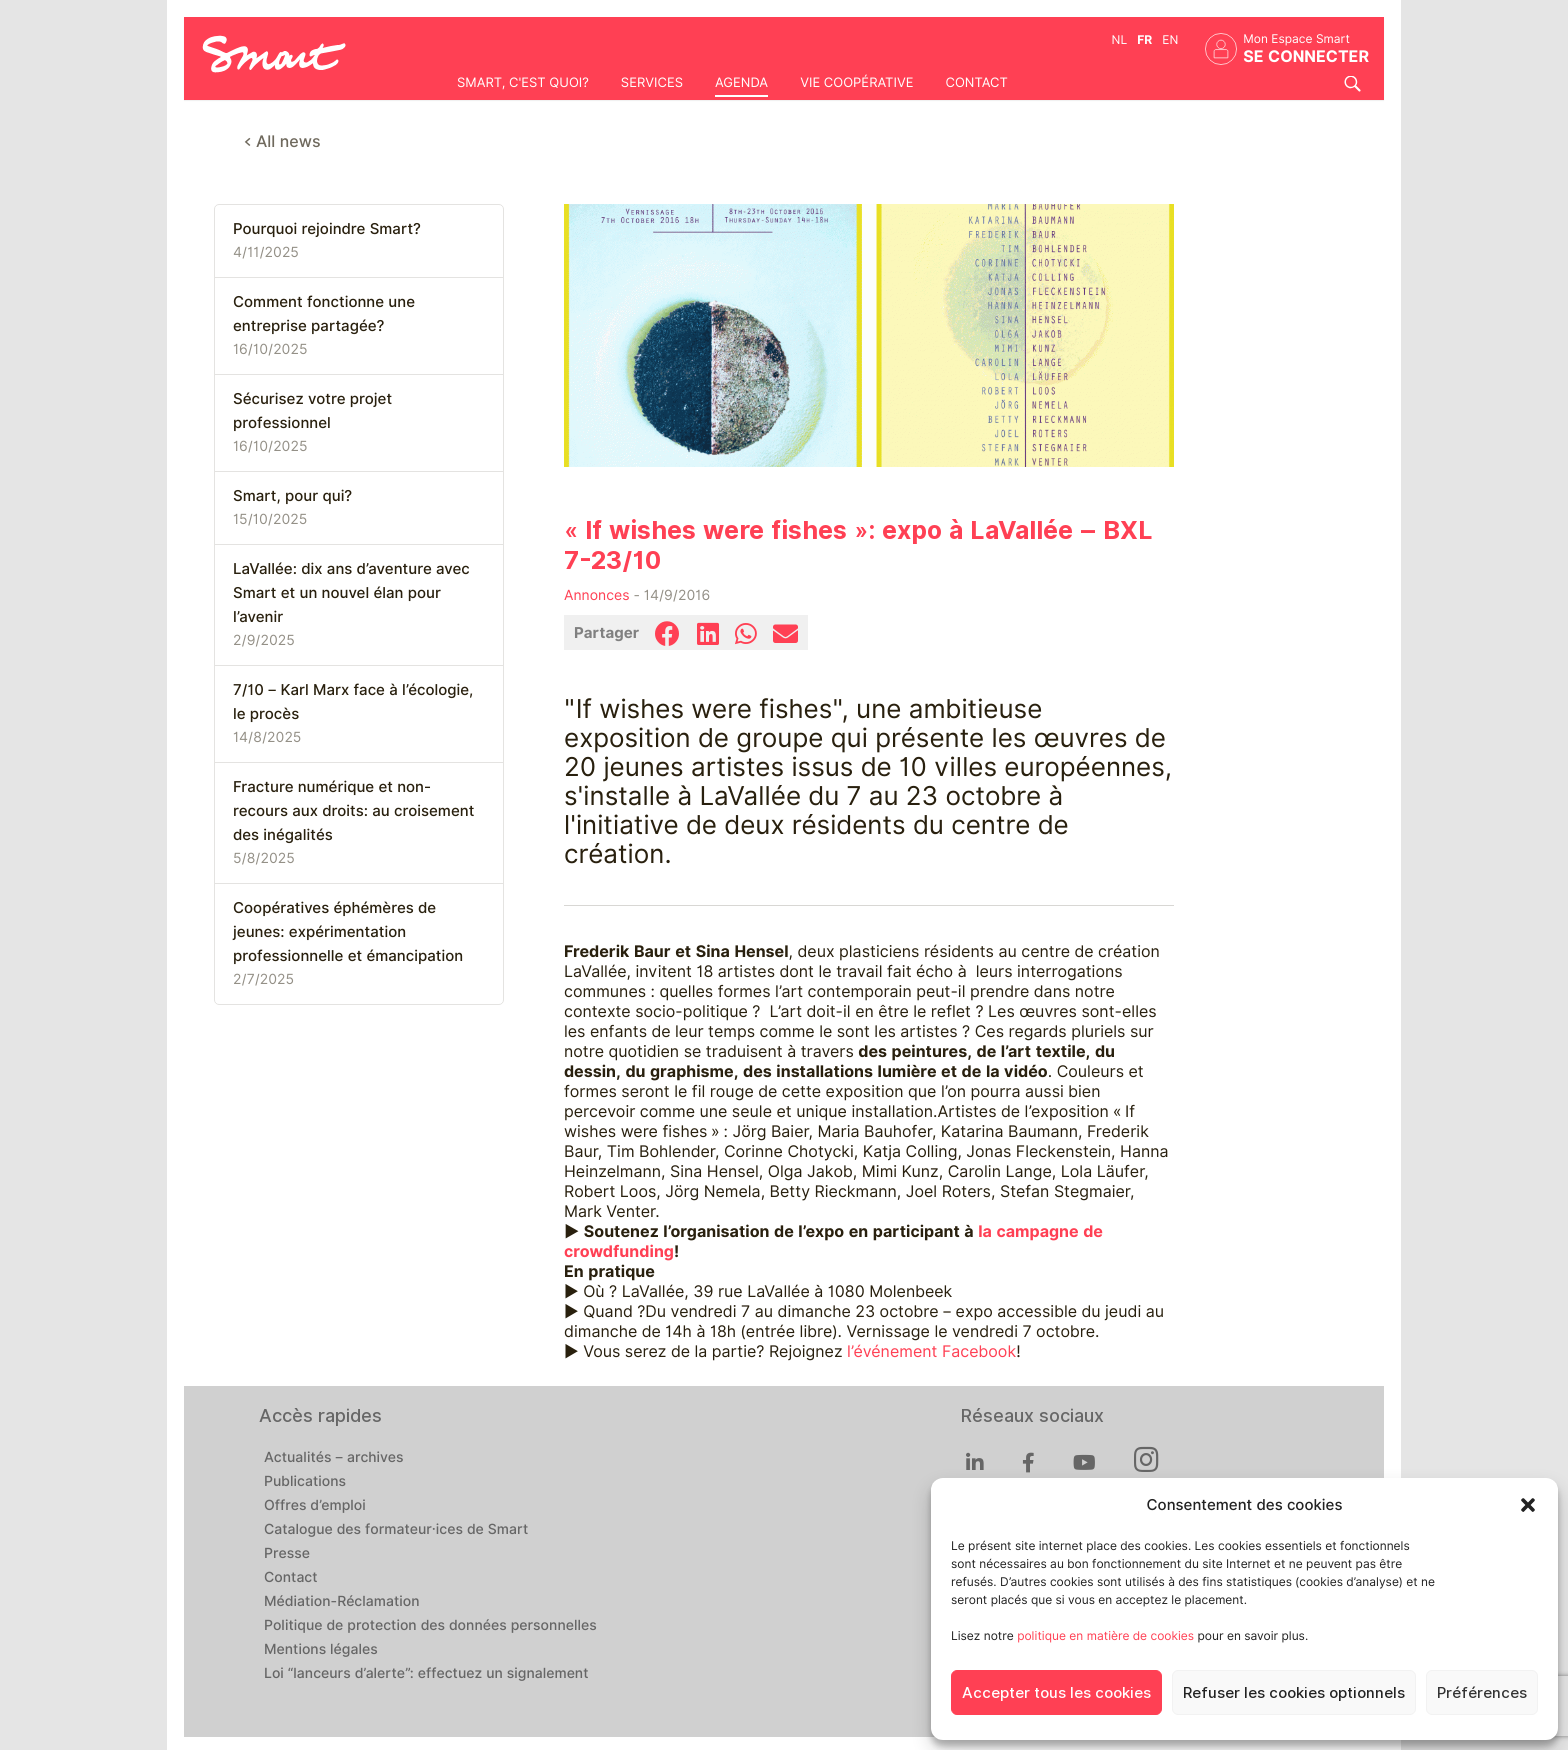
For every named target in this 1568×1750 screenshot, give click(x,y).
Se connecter (1306, 56)
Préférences (1482, 1693)
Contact (976, 83)
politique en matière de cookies (1105, 1635)
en (1170, 39)
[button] (1528, 1505)
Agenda (741, 83)
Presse (287, 1554)
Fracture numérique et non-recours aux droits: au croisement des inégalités (353, 811)
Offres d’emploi (315, 1506)
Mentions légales (321, 1650)
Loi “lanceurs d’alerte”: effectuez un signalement (426, 1674)
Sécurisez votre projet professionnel (312, 411)
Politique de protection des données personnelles (430, 1626)
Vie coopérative (856, 83)
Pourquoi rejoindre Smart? (327, 229)
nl (1120, 39)
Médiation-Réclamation (342, 1602)
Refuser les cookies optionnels (1294, 1693)
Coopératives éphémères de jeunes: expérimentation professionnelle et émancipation (348, 932)
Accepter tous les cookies (1056, 1693)
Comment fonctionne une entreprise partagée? (324, 314)
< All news (282, 141)
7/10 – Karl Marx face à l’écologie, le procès (353, 702)
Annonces (597, 596)
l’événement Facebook (931, 1351)
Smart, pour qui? (292, 496)
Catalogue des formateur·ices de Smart (396, 1530)
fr (1144, 39)
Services (652, 83)
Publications (305, 1482)
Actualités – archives (334, 1458)
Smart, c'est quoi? (523, 83)
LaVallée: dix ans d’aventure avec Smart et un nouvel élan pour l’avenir (351, 593)
